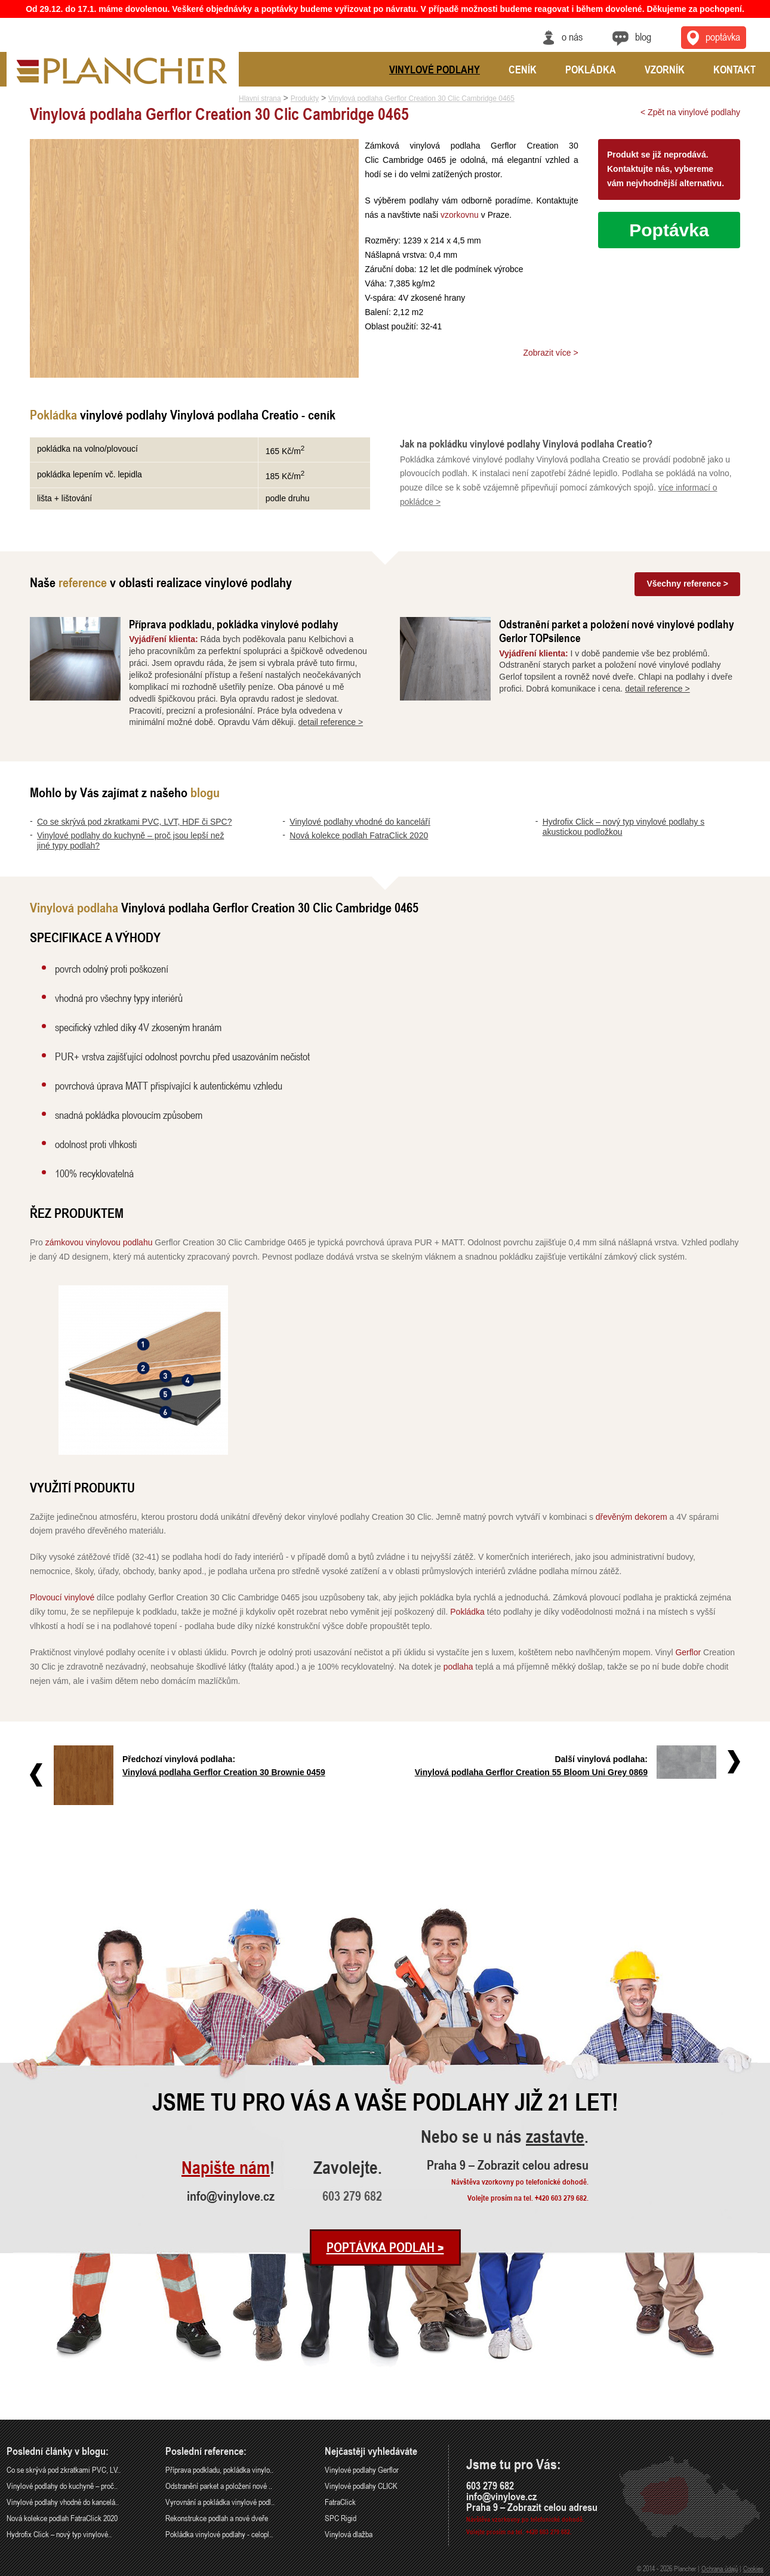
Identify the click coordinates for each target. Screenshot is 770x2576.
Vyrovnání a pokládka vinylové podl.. (220, 2502)
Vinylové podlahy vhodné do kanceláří (359, 821)
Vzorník (665, 69)
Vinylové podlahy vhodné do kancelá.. (63, 2502)
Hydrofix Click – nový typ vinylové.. (59, 2534)
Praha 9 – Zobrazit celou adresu (508, 2165)
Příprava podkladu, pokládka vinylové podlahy (233, 624)
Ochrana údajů (719, 2568)
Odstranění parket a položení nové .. (218, 2486)
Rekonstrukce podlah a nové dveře (216, 2518)
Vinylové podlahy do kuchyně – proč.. (62, 2486)
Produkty (305, 98)
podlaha (458, 1666)
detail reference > (331, 722)
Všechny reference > (687, 583)
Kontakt (734, 69)
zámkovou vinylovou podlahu (99, 1242)
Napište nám (225, 2168)
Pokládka (467, 1611)
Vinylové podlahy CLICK (361, 2486)
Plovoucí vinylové (62, 1597)
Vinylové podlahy (434, 69)
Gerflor (688, 1652)
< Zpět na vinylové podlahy (690, 112)
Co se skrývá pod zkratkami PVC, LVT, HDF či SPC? (134, 821)
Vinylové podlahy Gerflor (362, 2469)
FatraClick (340, 2502)
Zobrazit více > (550, 352)
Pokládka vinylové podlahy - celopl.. (219, 2534)
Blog (643, 36)
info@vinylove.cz (231, 2196)
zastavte (555, 2137)
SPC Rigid (340, 2518)
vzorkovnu (460, 215)
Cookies (753, 2568)
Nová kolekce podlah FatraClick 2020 (358, 835)
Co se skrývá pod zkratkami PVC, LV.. (64, 2469)
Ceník (523, 69)
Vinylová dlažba (348, 2534)
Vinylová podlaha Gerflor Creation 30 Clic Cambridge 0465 (421, 98)
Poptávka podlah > (385, 2247)
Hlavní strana (260, 98)
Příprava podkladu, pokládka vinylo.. (219, 2469)
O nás (572, 36)
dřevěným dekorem (631, 1517)
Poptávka (669, 230)
